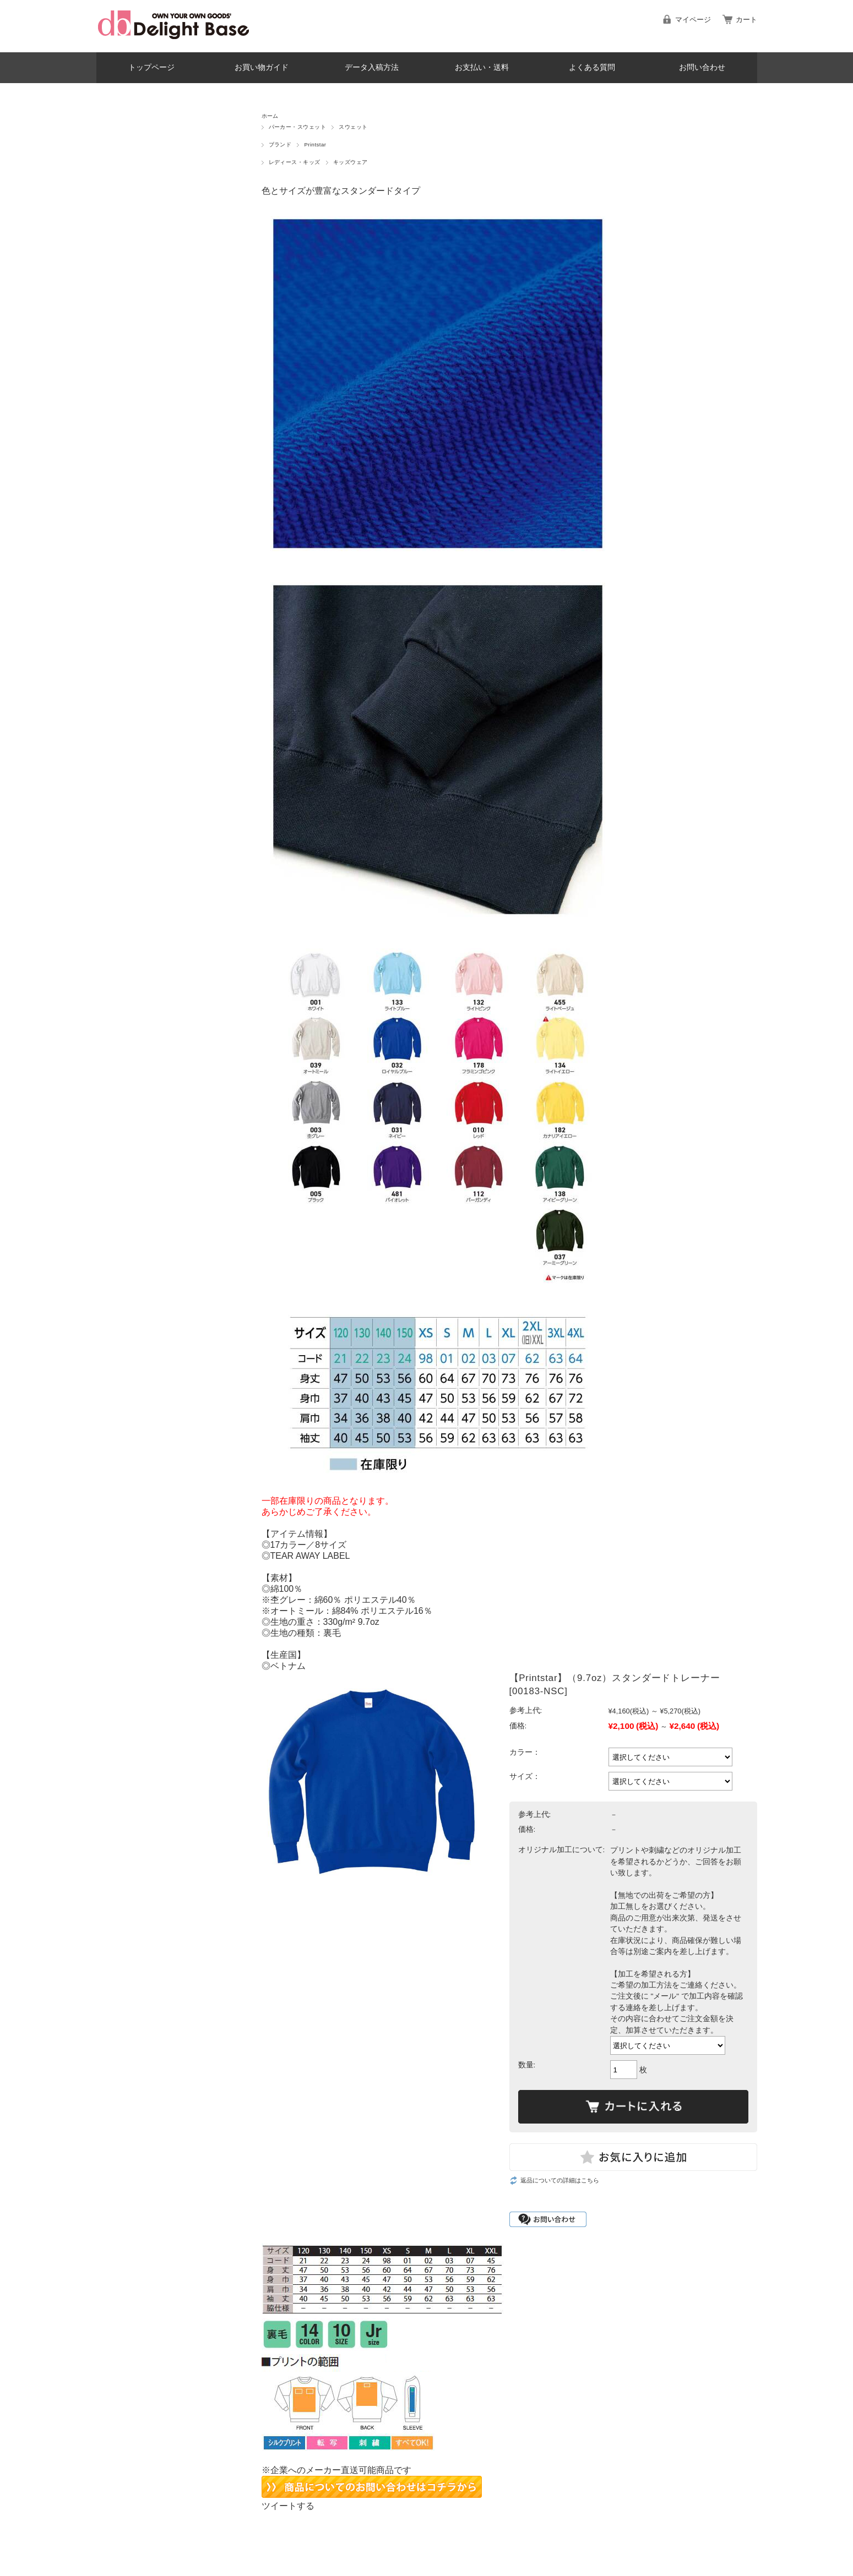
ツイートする (288, 2505)
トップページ (151, 67)
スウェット (353, 127)
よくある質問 (592, 67)
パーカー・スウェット (298, 127)
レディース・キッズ (294, 162)
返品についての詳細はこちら (559, 2180)
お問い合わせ (702, 67)
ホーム (270, 116)
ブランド (280, 144)
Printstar (315, 144)
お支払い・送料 (482, 67)
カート (746, 19)
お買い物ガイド (262, 67)
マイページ (693, 19)
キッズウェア (350, 162)
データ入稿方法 (372, 67)
